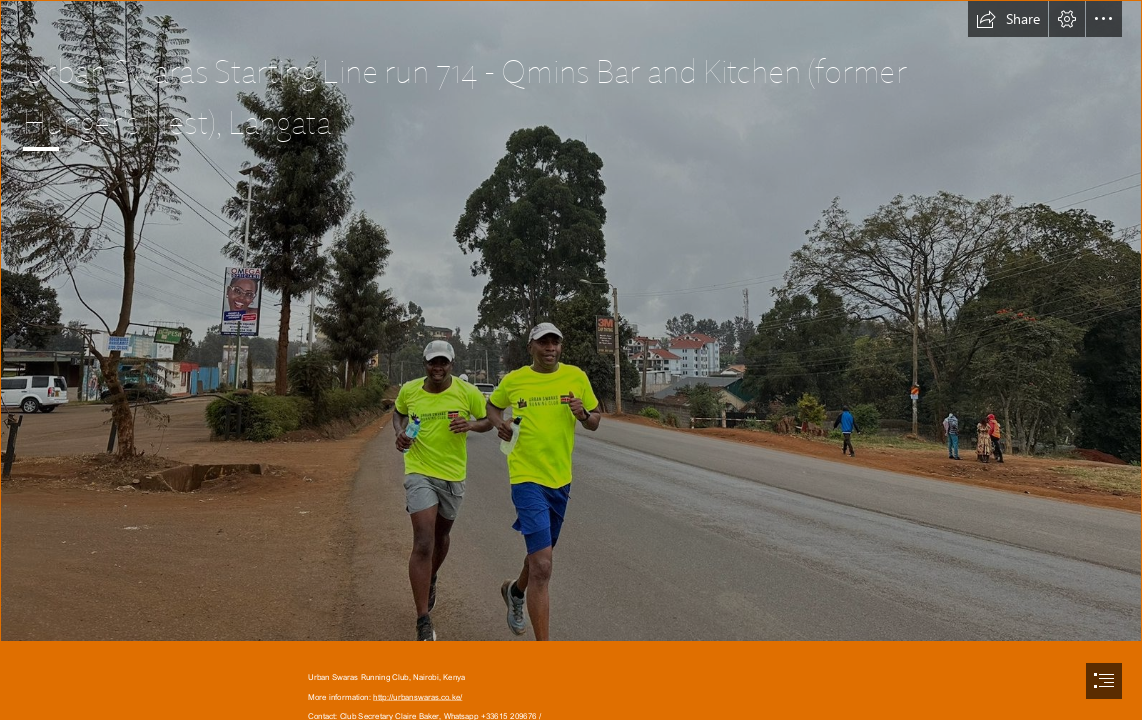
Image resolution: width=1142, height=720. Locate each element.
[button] (1008, 19)
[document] (571, 360)
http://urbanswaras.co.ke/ (417, 696)
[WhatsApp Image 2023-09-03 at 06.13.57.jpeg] (571, 321)
